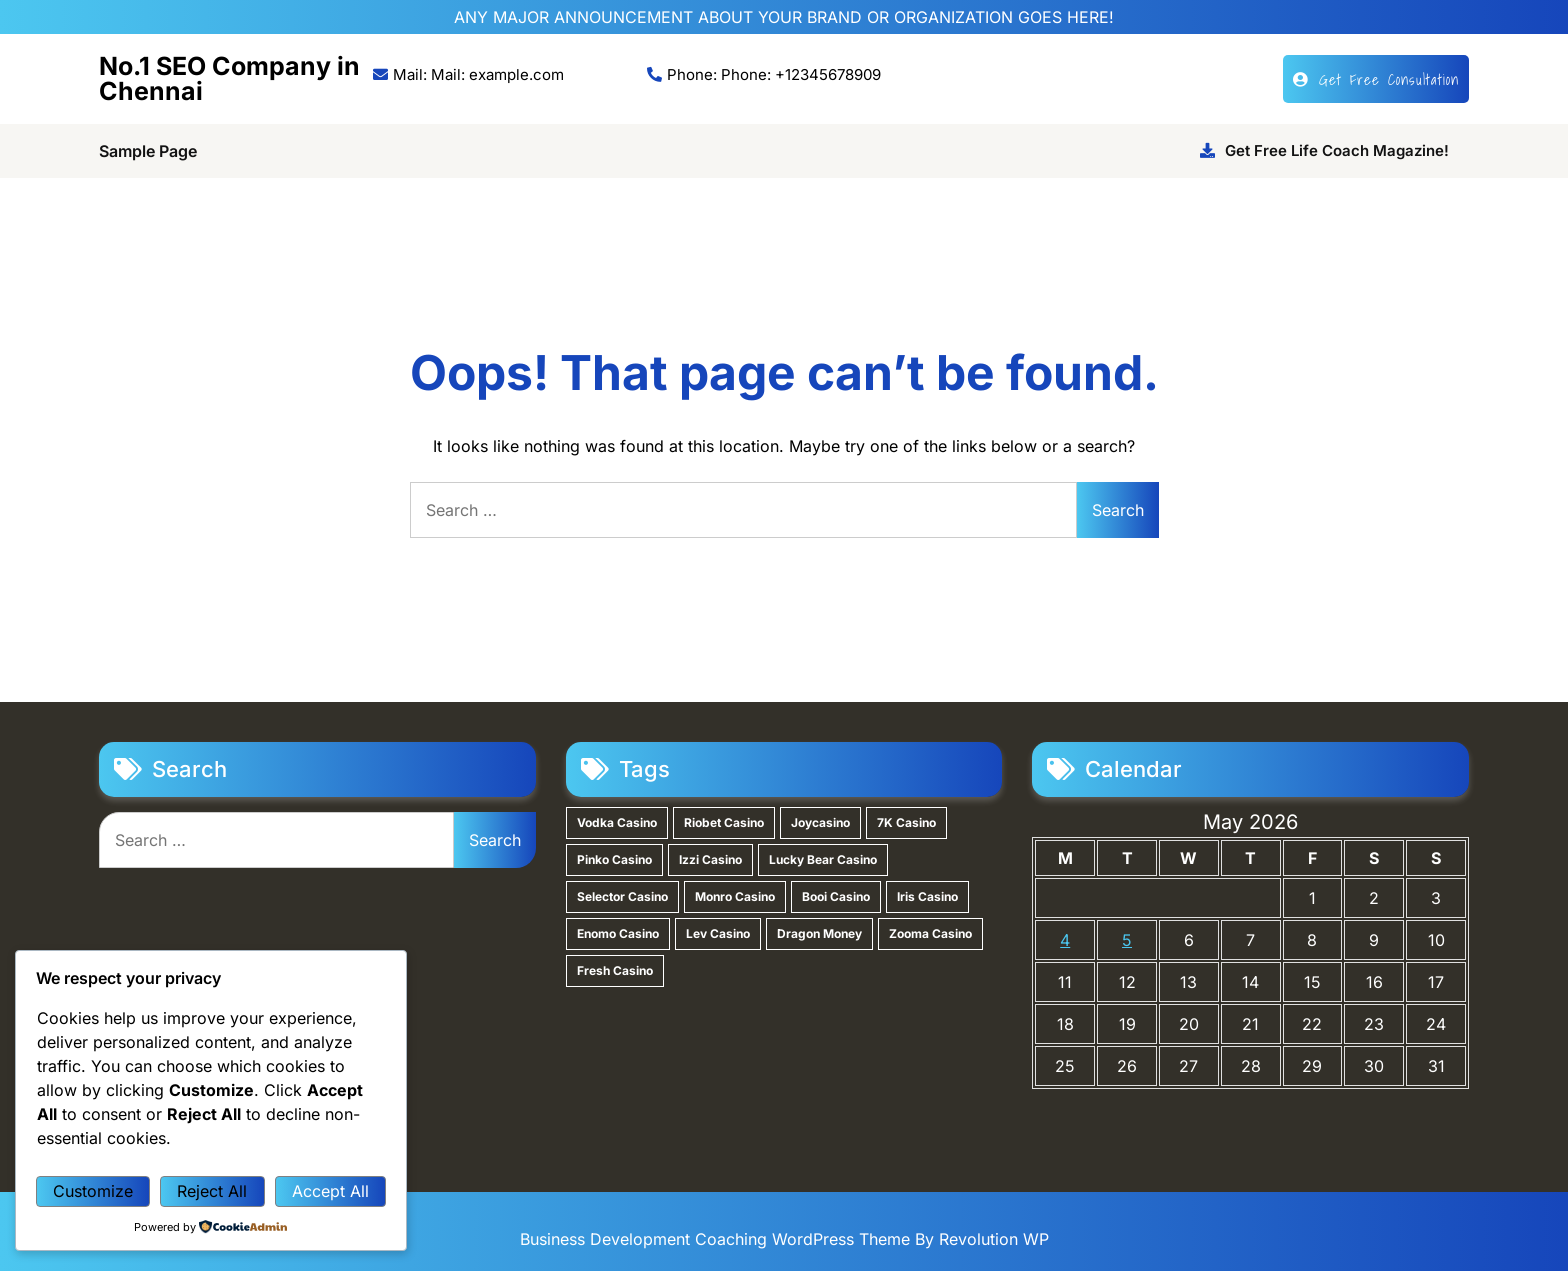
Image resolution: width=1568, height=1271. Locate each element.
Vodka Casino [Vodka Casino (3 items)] (617, 822)
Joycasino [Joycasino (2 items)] (820, 822)
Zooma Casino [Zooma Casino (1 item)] (930, 933)
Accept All (330, 1191)
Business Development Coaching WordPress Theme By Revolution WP (784, 1239)
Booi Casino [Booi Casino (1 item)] (836, 896)
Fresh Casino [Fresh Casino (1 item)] (615, 970)
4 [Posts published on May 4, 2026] (1065, 940)
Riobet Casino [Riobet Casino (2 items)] (724, 822)
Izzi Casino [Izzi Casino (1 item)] (710, 859)
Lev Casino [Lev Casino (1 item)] (718, 933)
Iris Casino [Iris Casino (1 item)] (927, 896)
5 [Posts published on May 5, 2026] (1127, 940)
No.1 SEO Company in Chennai (229, 78)
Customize (93, 1191)
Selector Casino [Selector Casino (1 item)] (622, 896)
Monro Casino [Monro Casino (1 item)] (735, 896)
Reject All (212, 1191)
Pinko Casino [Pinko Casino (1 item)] (614, 859)
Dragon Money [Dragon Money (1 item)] (819, 933)
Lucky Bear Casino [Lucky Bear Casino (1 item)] (823, 859)
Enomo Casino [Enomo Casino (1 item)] (618, 933)
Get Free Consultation (1376, 79)
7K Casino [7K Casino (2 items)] (906, 822)
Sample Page (148, 151)
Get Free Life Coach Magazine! (1324, 150)
